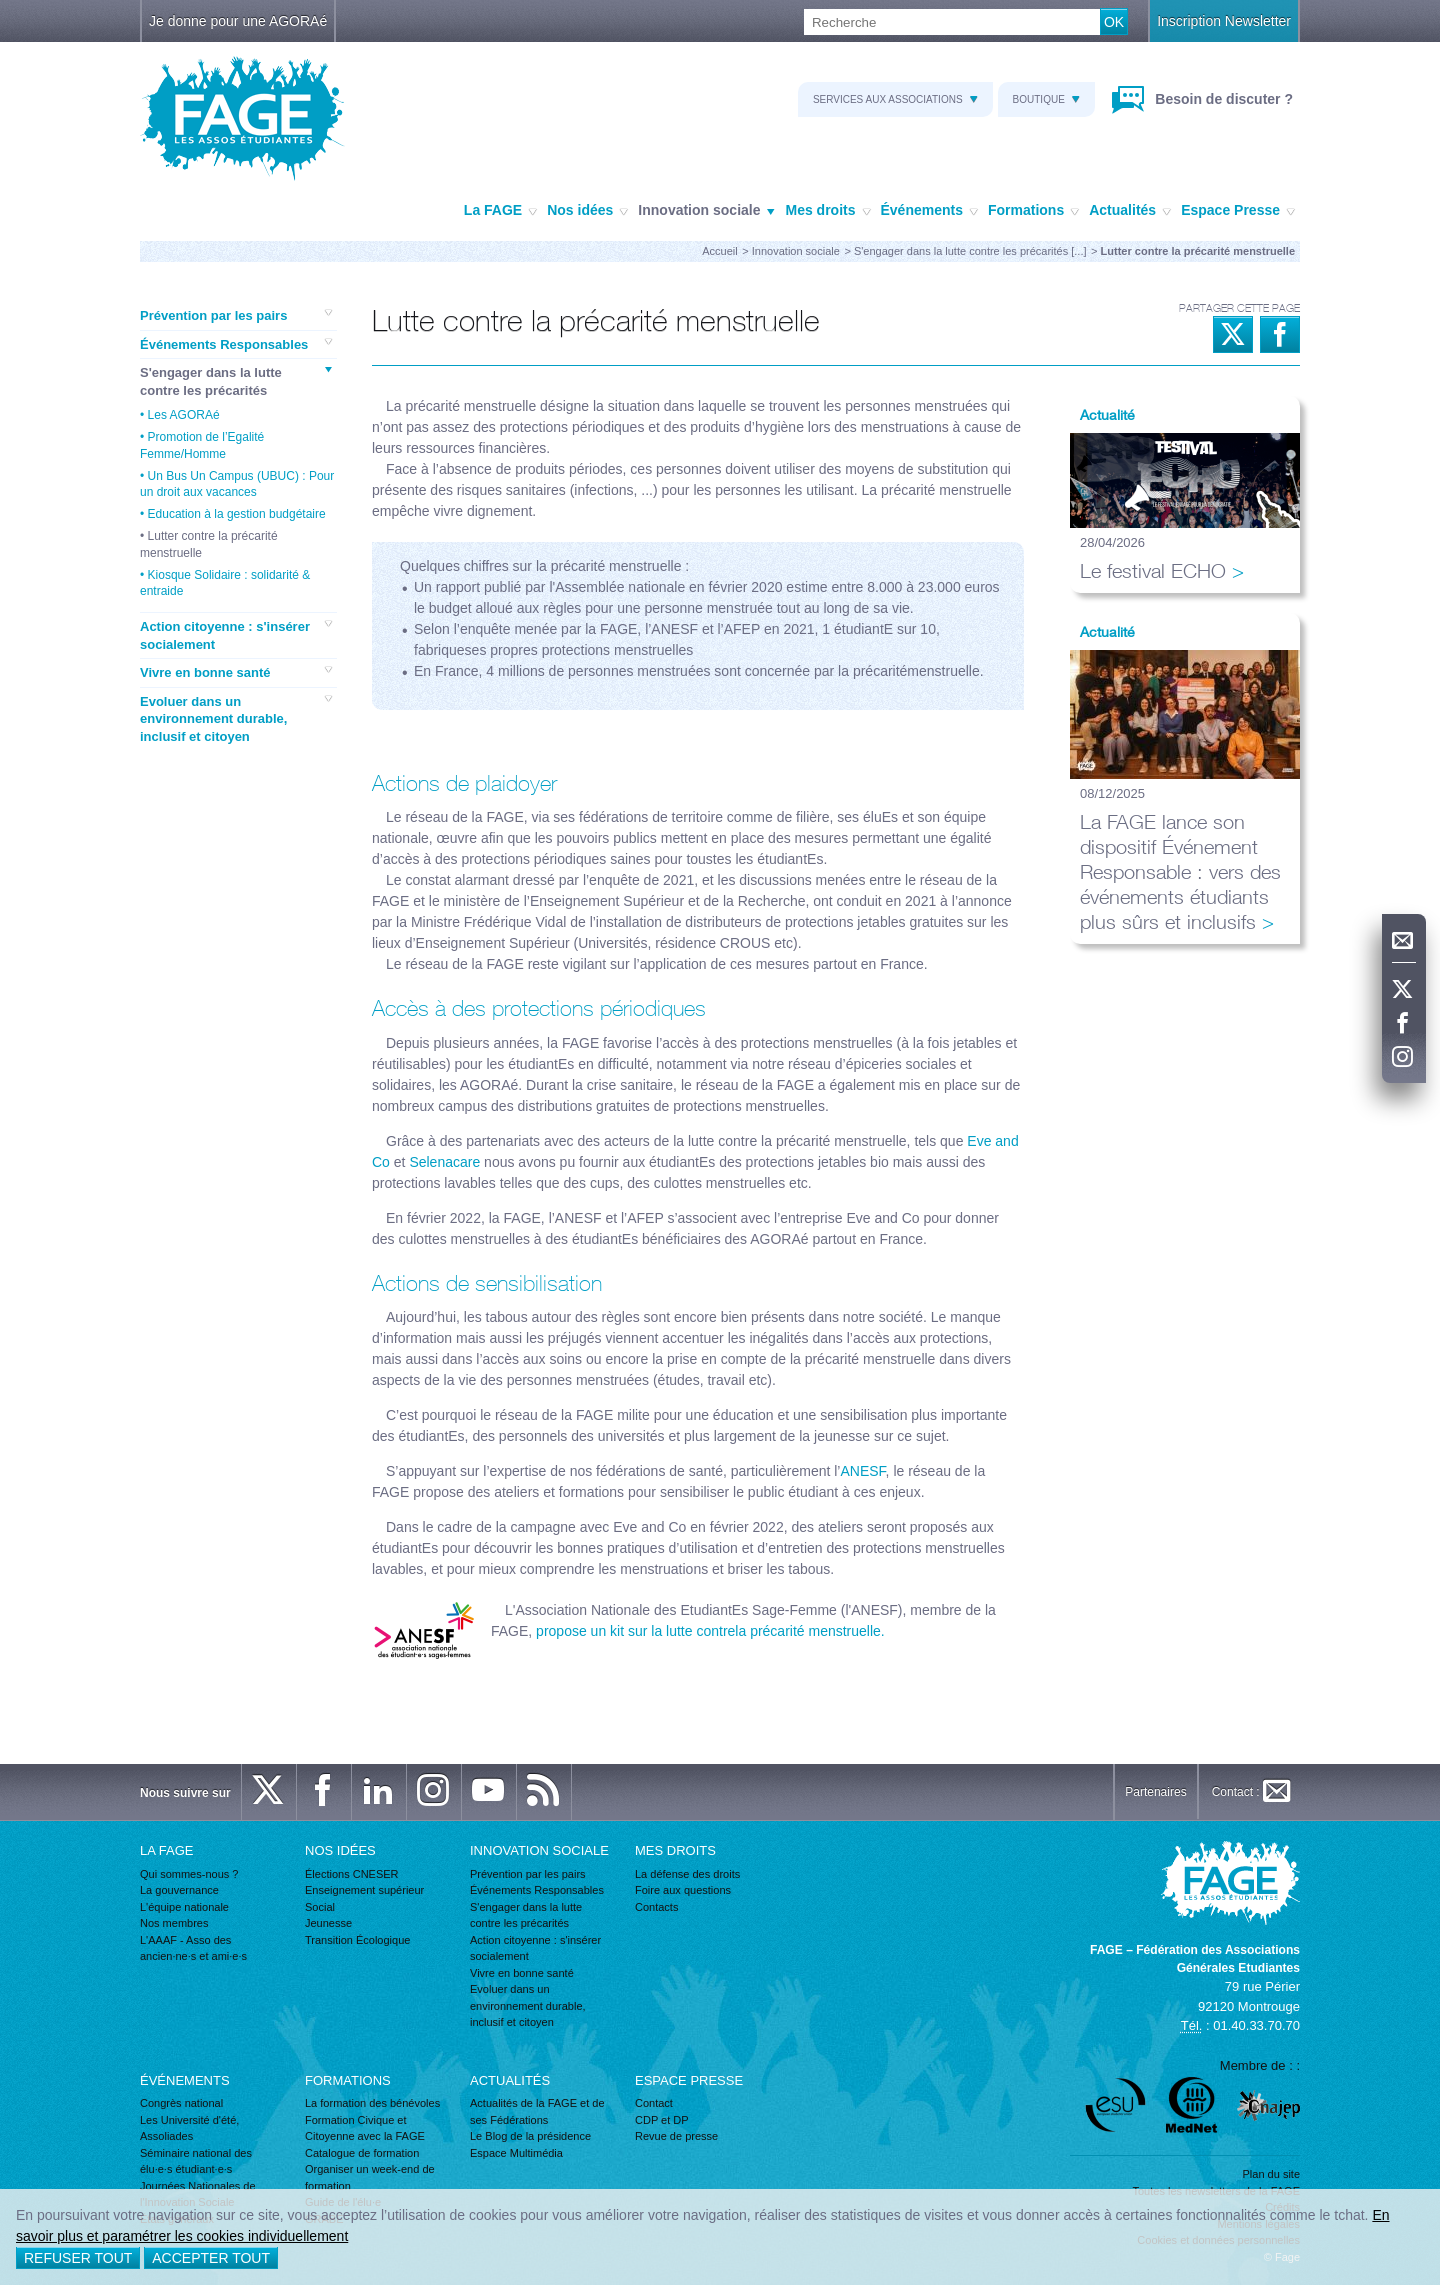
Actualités (1130, 211)
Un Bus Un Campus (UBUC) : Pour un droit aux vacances (237, 484)
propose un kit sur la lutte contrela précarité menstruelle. (708, 1631)
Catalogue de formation (362, 2153)
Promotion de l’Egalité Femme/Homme (202, 445)
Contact (654, 2103)
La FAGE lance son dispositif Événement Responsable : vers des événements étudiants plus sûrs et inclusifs (1180, 871)
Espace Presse (1238, 211)
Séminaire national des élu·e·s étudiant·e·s (196, 2161)
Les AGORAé (184, 415)
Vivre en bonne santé (236, 672)
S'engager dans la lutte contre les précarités (236, 381)
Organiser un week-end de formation (370, 2177)
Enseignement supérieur (364, 1890)
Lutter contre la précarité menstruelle (209, 544)
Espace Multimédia (516, 2153)
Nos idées (587, 211)
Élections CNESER (352, 1874)
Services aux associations (895, 99)
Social (320, 1907)
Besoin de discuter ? (1222, 99)
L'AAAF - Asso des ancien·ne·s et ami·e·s (193, 1948)
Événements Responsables (236, 344)
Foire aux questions (683, 1890)
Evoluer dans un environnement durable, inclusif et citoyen (236, 718)
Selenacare (444, 1162)
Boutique (1046, 99)
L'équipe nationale (184, 1907)
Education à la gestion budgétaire (237, 514)
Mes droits (827, 211)
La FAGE (500, 211)
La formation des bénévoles (372, 2103)
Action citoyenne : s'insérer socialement (236, 635)
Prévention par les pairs (236, 315)
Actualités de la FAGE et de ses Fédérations (537, 2111)
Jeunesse (328, 1923)
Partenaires (1155, 1792)
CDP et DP (662, 2120)
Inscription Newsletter (1224, 21)
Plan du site (1271, 2174)
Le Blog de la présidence (530, 2136)
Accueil (719, 251)
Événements (929, 211)
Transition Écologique (357, 1940)
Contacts (656, 1907)
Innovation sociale (706, 211)
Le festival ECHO (1153, 570)
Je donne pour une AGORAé (238, 21)
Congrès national (181, 2103)
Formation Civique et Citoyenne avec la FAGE (365, 2128)
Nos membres (174, 1923)
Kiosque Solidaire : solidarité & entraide (225, 583)
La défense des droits (687, 1874)
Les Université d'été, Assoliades (189, 2128)
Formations (1033, 211)
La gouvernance (179, 1890)
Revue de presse (676, 2136)
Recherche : (0, 9)
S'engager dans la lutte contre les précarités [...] (970, 251)
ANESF (862, 1471)
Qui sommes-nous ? (189, 1874)
